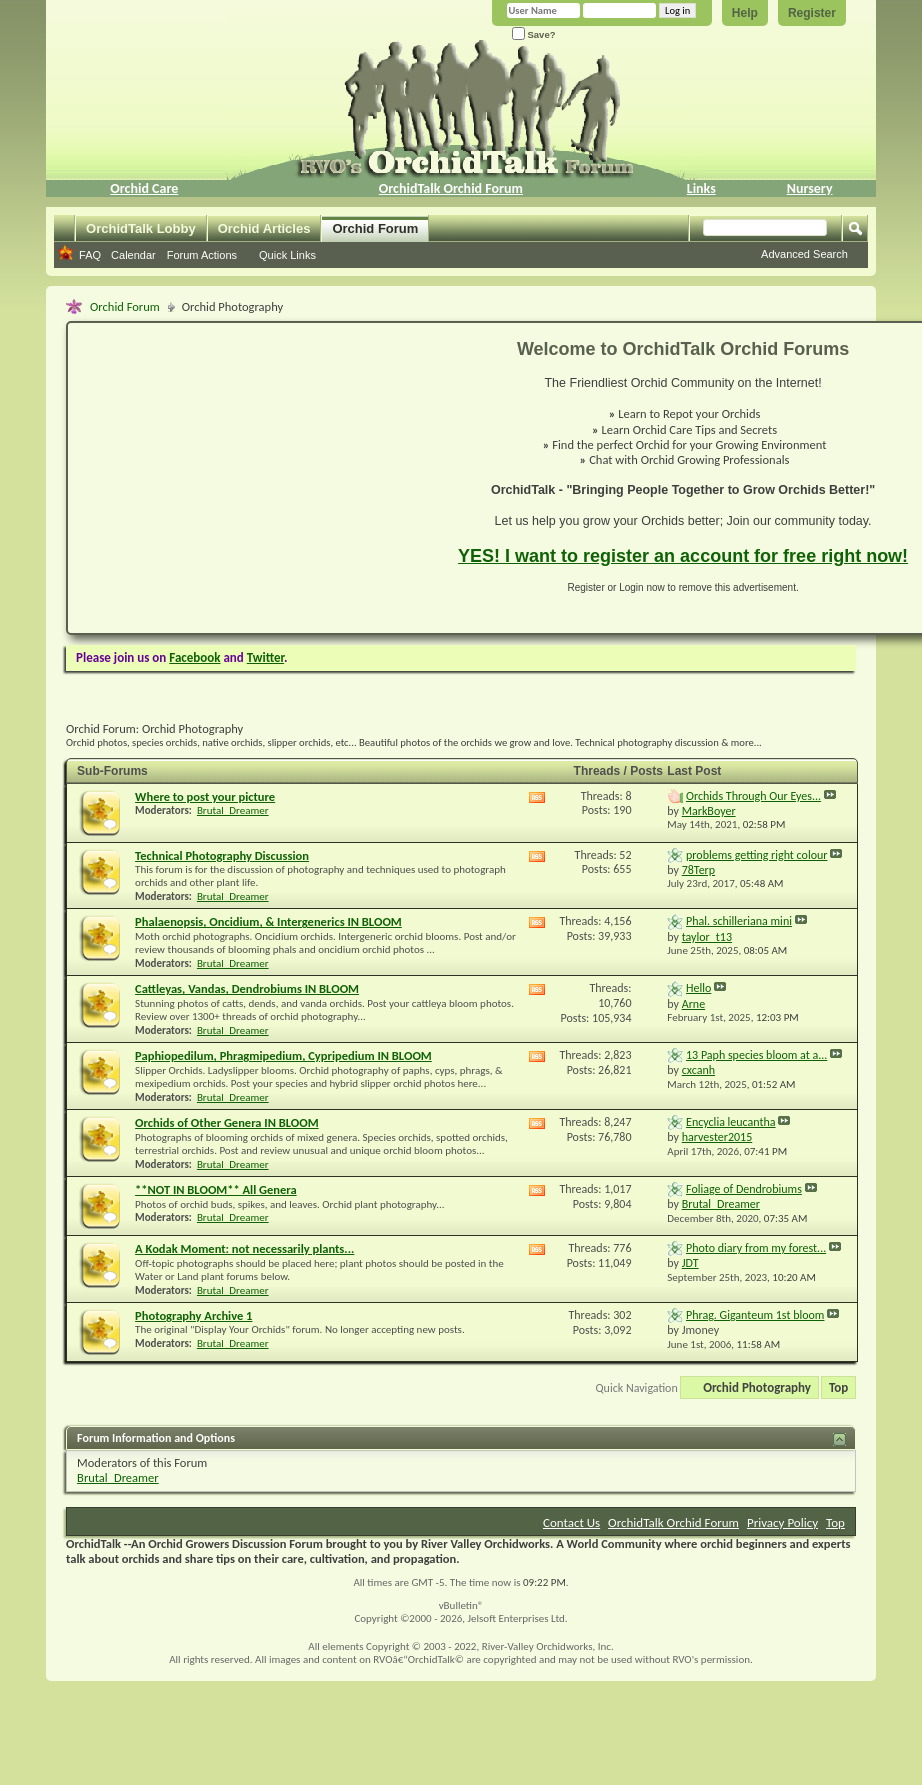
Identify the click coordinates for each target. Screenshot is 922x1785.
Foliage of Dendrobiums (744, 1189)
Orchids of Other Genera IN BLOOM (227, 1122)
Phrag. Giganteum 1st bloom (755, 1315)
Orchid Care (144, 188)
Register (812, 13)
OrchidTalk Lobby (141, 228)
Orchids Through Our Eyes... (753, 796)
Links (701, 188)
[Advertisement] (251, 478)
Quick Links (287, 255)
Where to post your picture (205, 796)
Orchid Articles (264, 228)
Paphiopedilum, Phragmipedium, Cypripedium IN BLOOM (283, 1055)
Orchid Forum (375, 228)
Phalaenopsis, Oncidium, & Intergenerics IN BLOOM (268, 921)
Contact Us (571, 1522)
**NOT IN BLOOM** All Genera (216, 1189)
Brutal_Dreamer (233, 810)
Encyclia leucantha (731, 1122)
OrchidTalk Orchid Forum (451, 188)
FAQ (90, 255)
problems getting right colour (756, 855)
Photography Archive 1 (193, 1315)
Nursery (810, 188)
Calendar (133, 255)
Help (745, 13)
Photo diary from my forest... (756, 1248)
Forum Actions (202, 255)
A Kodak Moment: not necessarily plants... (244, 1248)
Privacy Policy (782, 1522)
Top (838, 1387)
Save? (534, 34)
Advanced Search (804, 254)
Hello (698, 988)
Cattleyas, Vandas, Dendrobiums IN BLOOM (247, 988)
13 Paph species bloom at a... (756, 1055)
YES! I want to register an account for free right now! (683, 556)
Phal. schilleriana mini (739, 921)
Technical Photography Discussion (222, 855)
